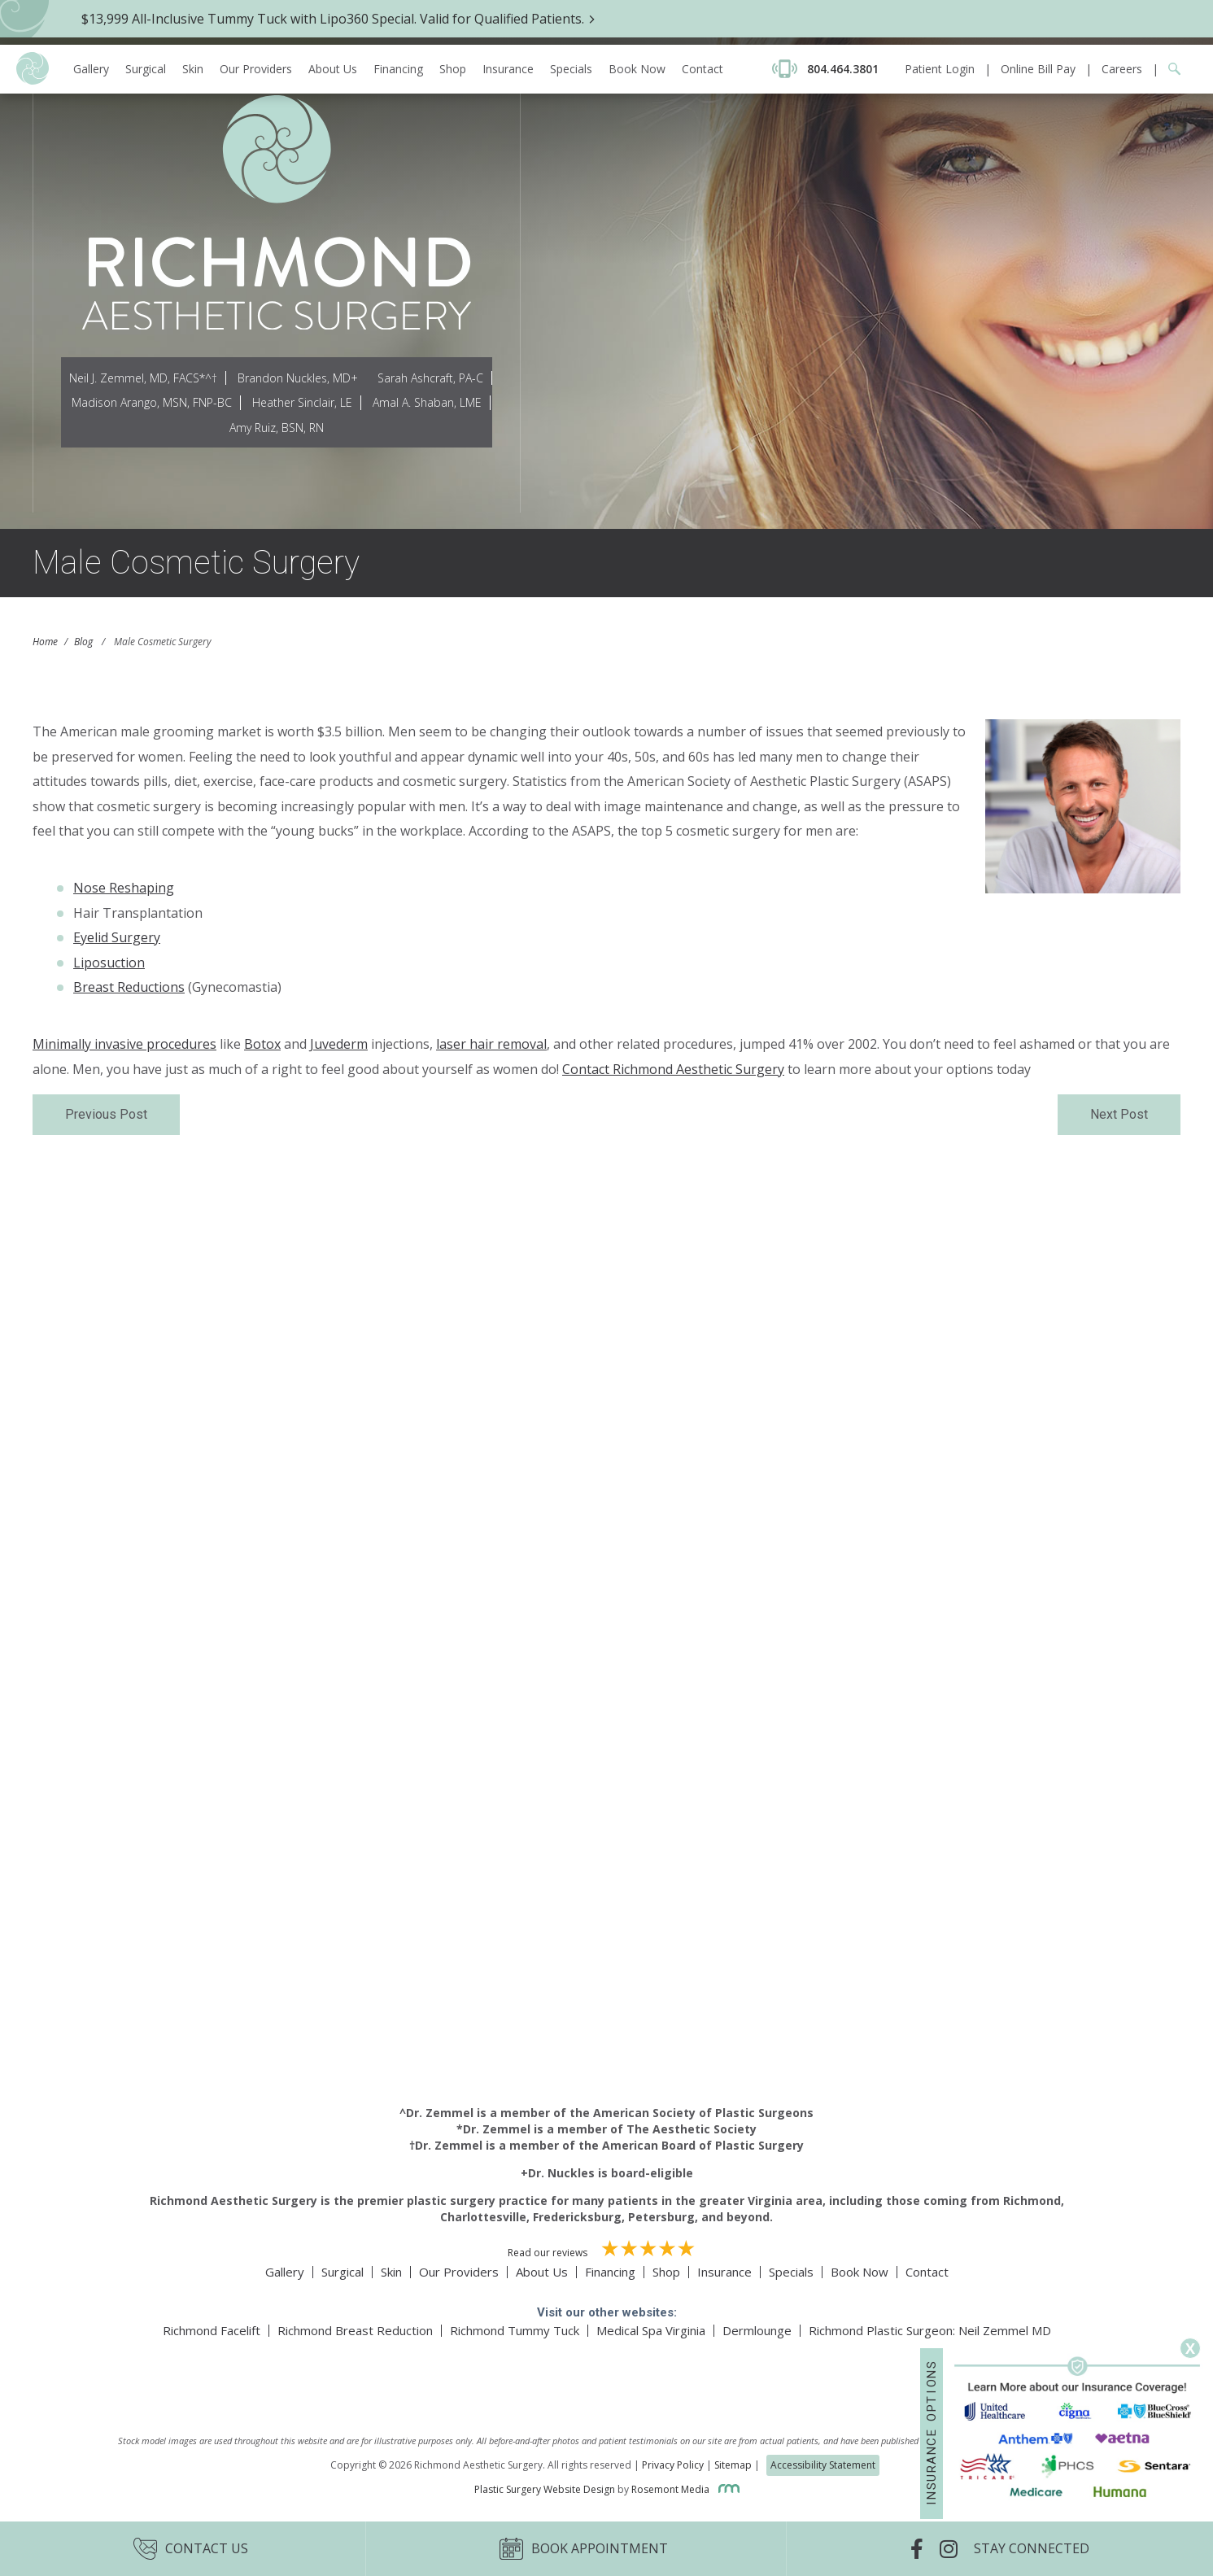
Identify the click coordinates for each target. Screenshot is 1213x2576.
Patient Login (940, 24)
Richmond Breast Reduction (355, 2330)
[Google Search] (1169, 24)
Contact (702, 24)
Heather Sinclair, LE (302, 402)
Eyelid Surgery (116, 937)
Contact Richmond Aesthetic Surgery (673, 1069)
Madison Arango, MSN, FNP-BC (152, 402)
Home (45, 641)
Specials (571, 24)
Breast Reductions (129, 987)
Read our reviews (607, 2249)
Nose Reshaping (123, 888)
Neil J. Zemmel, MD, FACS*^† (143, 378)
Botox (262, 1044)
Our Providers (256, 24)
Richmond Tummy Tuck (514, 2330)
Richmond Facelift (211, 2330)
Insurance (508, 24)
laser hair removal (491, 1044)
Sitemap (733, 2465)
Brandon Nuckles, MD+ (298, 378)
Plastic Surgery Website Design (544, 2489)
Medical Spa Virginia (650, 2330)
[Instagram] (957, 2549)
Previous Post (106, 1114)
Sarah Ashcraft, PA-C (430, 378)
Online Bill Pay (1038, 24)
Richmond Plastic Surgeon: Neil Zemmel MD (930, 2330)
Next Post (1119, 1114)
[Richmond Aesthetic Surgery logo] (32, 35)
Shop (452, 24)
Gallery (91, 24)
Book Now (637, 24)
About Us (332, 24)
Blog (83, 641)
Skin (192, 24)
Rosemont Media (685, 2489)
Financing (398, 24)
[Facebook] (925, 2549)
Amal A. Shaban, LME (427, 402)
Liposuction (109, 962)
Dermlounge (757, 2330)
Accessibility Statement (822, 2465)
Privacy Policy (673, 2465)
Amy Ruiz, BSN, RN (276, 427)
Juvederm (339, 1044)
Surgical (145, 24)
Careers (1122, 24)
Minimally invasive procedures (124, 1044)
